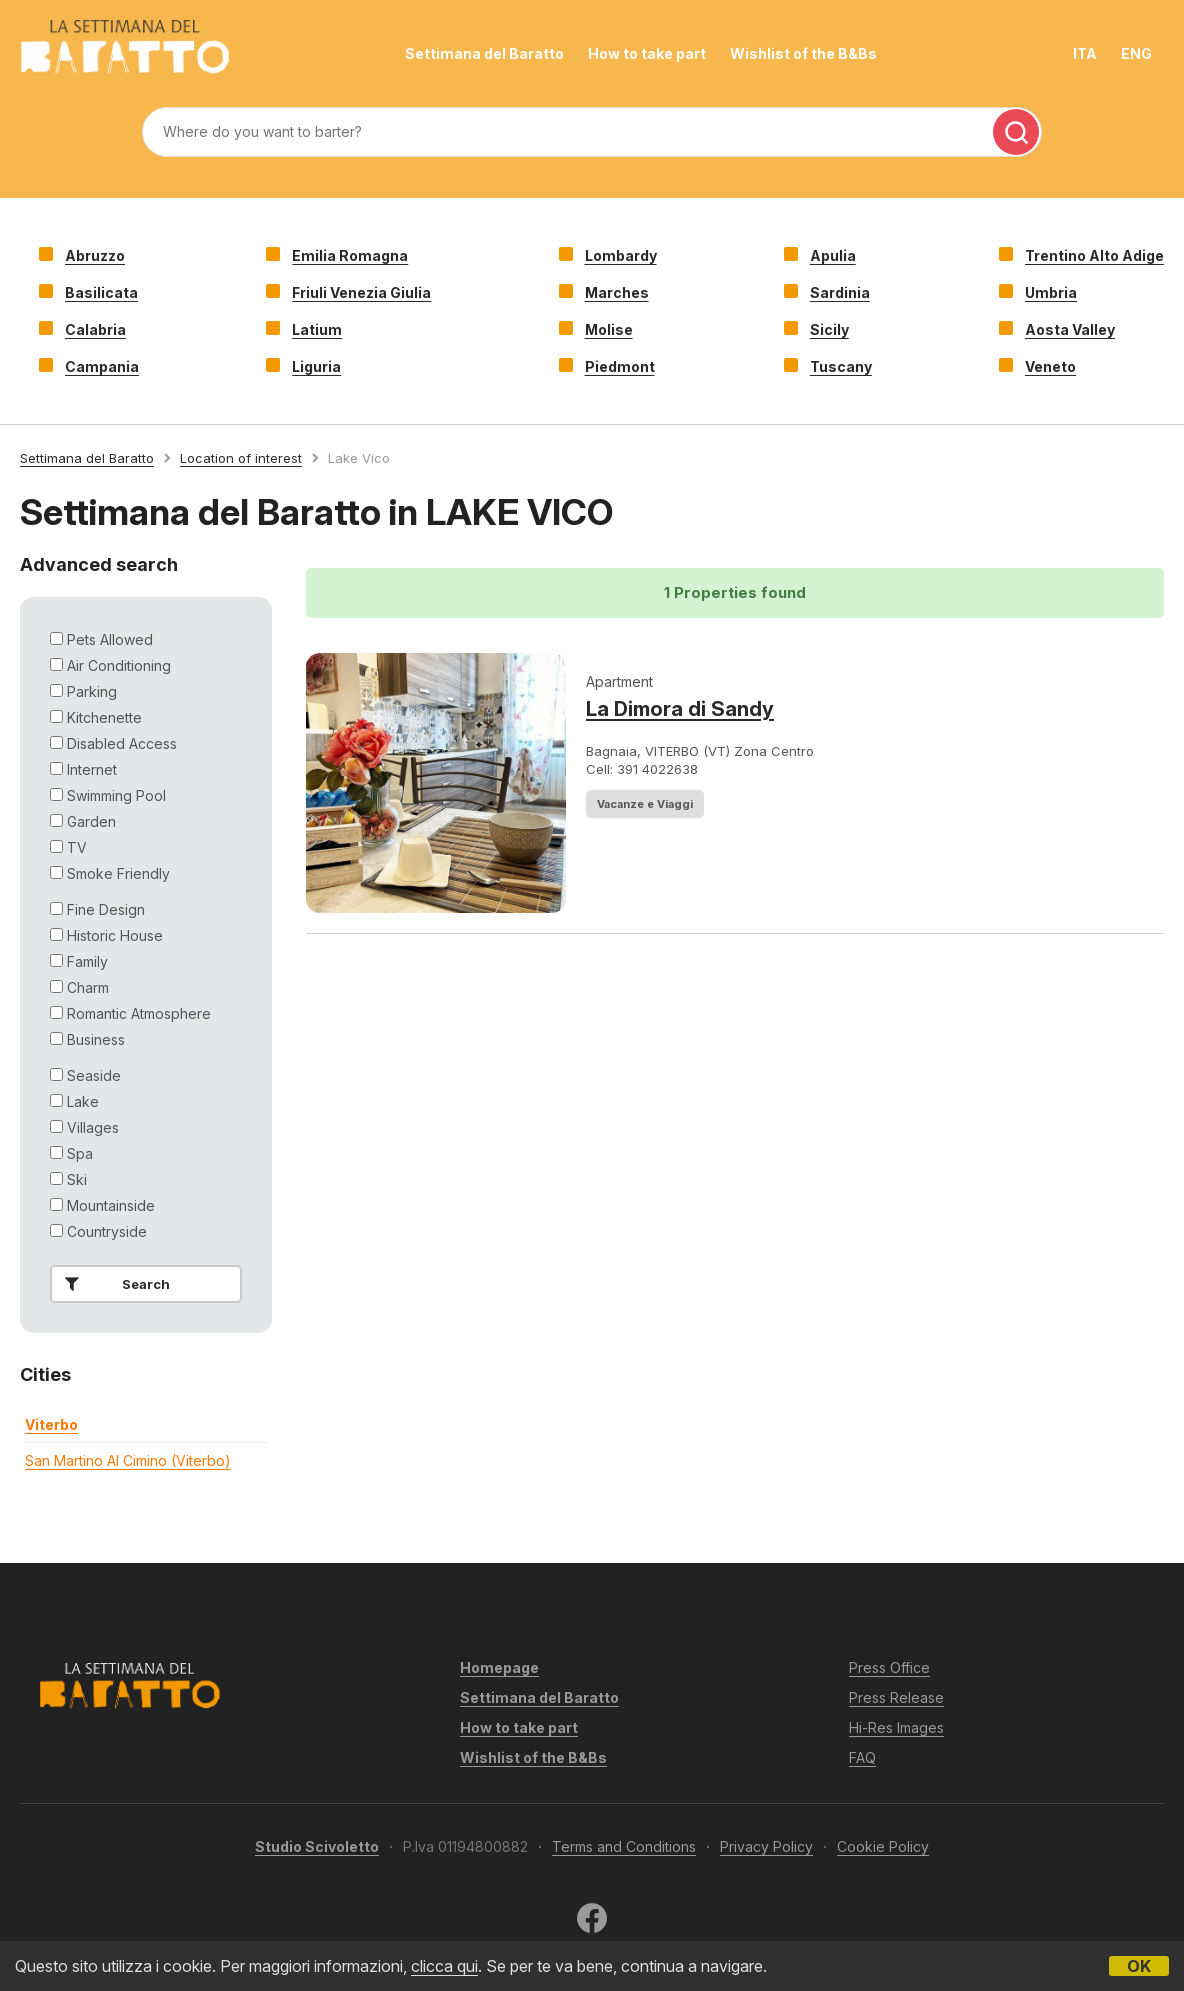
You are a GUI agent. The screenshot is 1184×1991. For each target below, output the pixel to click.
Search (113, 1284)
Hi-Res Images (896, 1727)
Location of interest (241, 458)
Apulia (833, 255)
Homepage (499, 1667)
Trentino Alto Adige (1094, 255)
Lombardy (621, 255)
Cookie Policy (883, 1846)
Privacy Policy (766, 1846)
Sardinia (840, 292)
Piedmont (620, 366)
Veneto (1050, 366)
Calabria (95, 329)
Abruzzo (95, 255)
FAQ (862, 1757)
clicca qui (444, 1966)
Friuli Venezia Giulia (361, 292)
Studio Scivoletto (317, 1846)
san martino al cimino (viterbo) (128, 1460)
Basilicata (101, 292)
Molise (609, 329)
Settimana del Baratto (484, 53)
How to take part (647, 53)
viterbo (51, 1424)
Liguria (316, 366)
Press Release (896, 1697)
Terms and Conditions (624, 1846)
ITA (1085, 53)
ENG (1136, 53)
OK (1139, 1966)
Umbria (1051, 292)
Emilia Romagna (350, 255)
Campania (102, 366)
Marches (617, 292)
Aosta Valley (1070, 329)
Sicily (829, 329)
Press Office (889, 1667)
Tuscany (841, 366)
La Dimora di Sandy (680, 709)
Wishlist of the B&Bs (803, 53)
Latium (317, 329)
